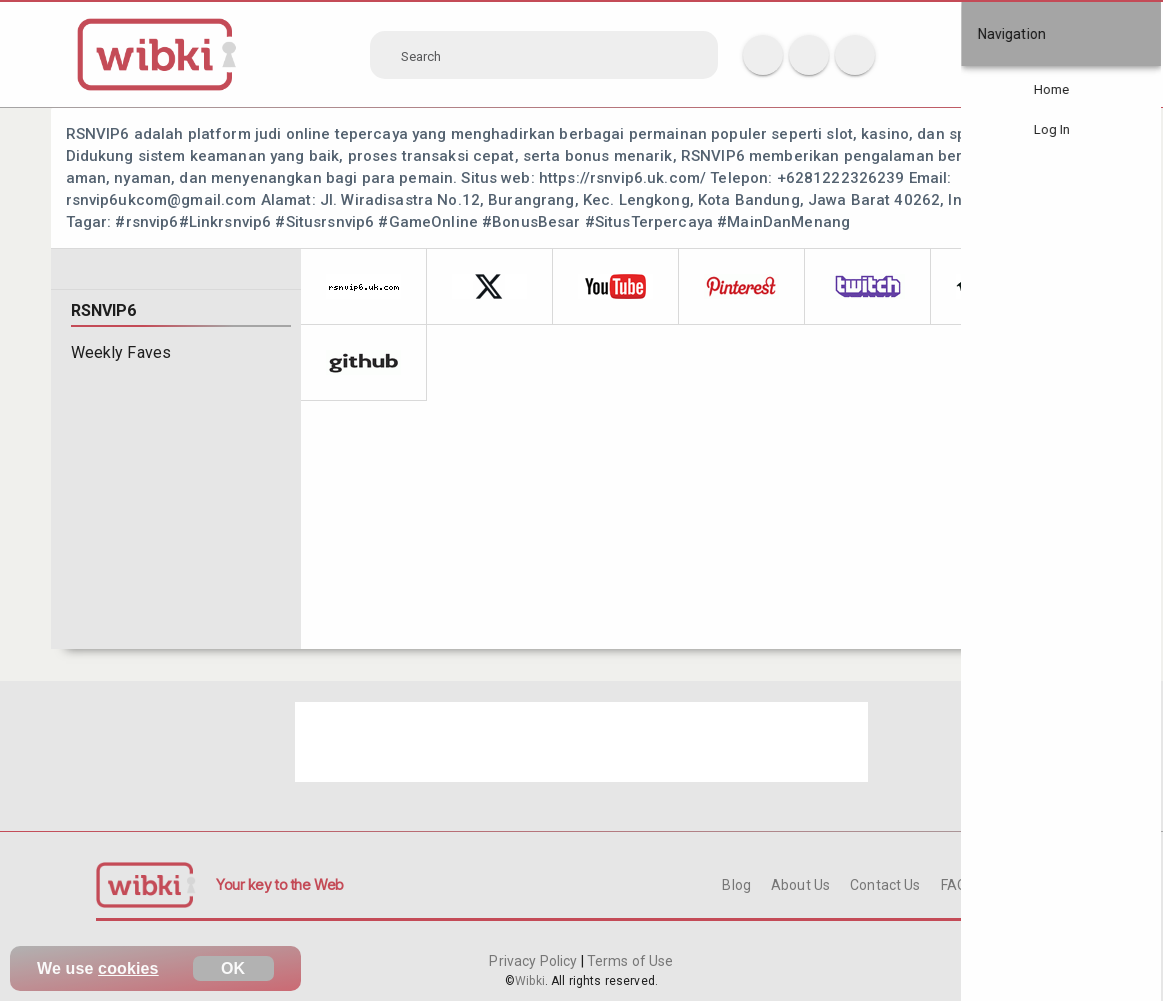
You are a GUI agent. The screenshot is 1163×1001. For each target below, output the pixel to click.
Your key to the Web (280, 884)
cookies (128, 968)
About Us (800, 885)
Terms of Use (629, 961)
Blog (736, 885)
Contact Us (885, 885)
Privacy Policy (534, 961)
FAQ (954, 885)
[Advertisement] (582, 742)
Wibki (530, 981)
